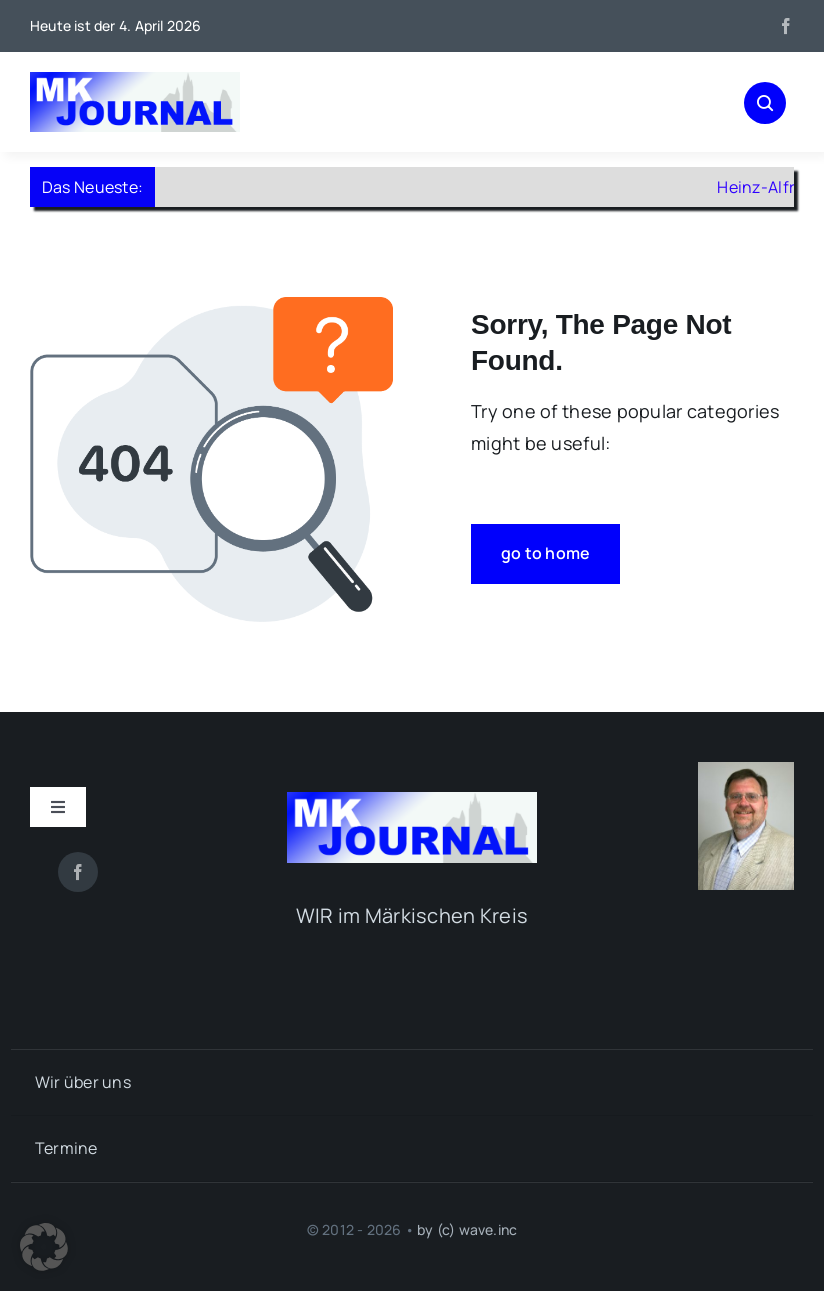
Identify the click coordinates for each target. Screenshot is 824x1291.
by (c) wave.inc (467, 1229)
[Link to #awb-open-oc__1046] (765, 103)
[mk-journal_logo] (135, 81)
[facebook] (786, 26)
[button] (44, 1247)
